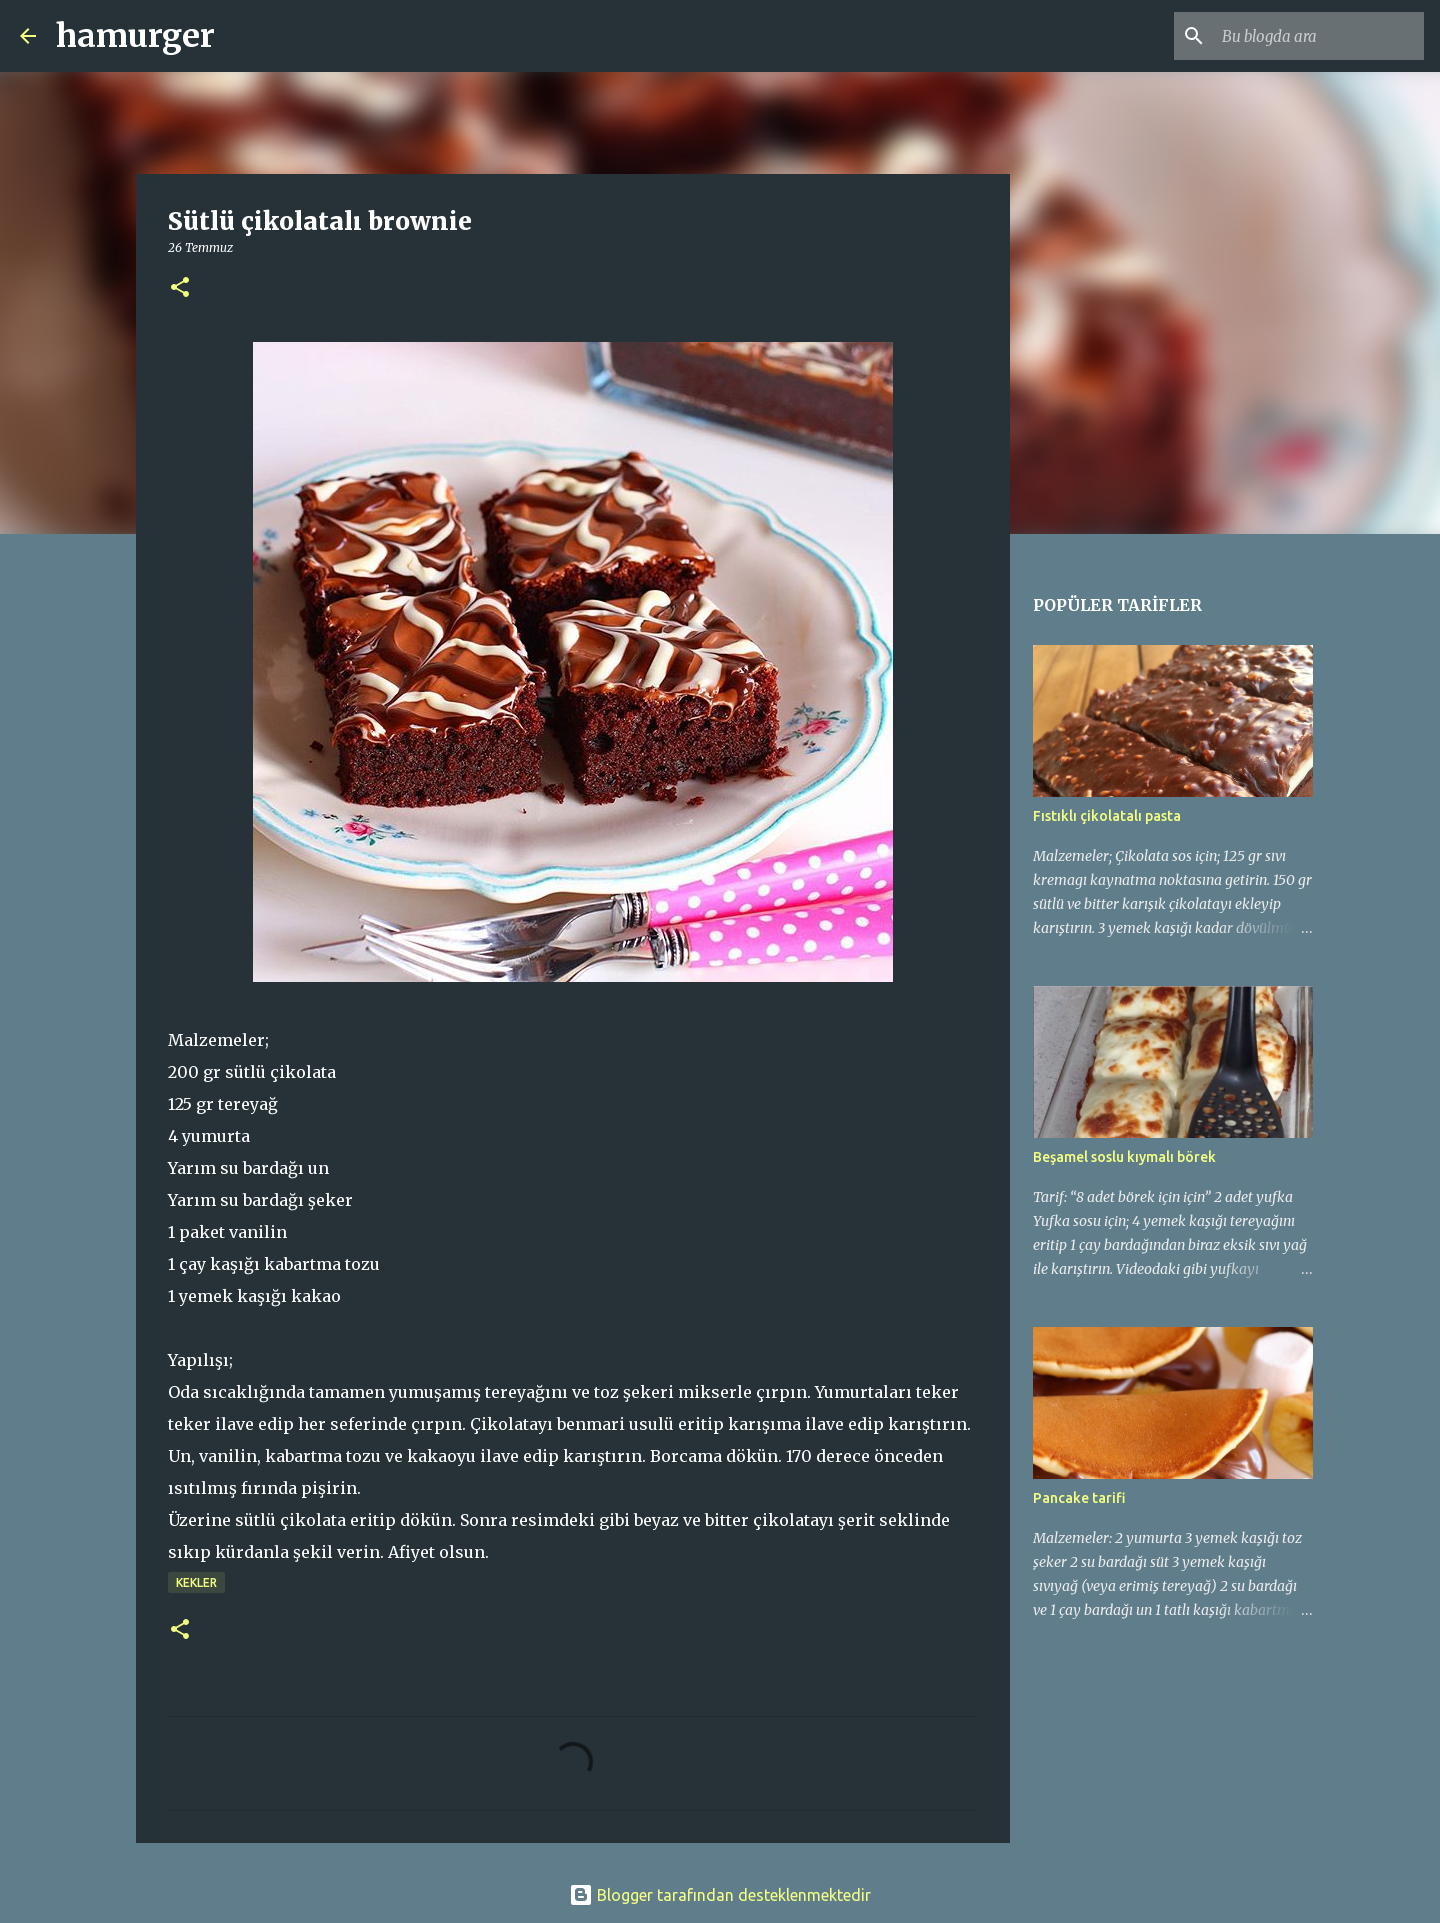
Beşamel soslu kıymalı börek (1124, 1157)
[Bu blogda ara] (1319, 36)
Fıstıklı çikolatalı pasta (1107, 816)
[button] (180, 288)
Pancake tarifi (1079, 1498)
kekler (196, 1582)
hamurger (135, 36)
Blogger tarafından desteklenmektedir (720, 1895)
